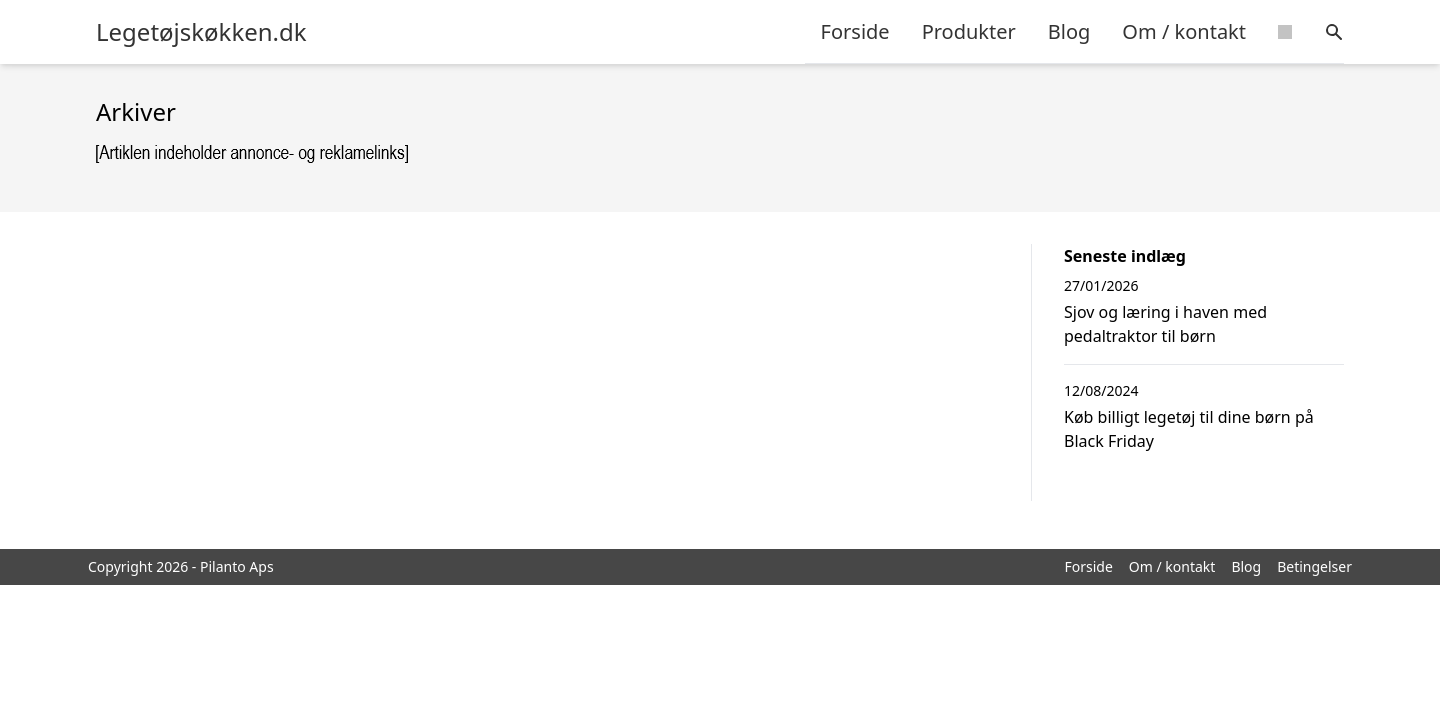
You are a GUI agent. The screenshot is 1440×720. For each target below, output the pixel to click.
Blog (1069, 31)
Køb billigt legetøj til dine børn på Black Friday (1189, 429)
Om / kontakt (1184, 31)
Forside (855, 31)
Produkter (969, 31)
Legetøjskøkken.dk (201, 32)
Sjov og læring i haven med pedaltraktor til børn (1165, 324)
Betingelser (1314, 566)
